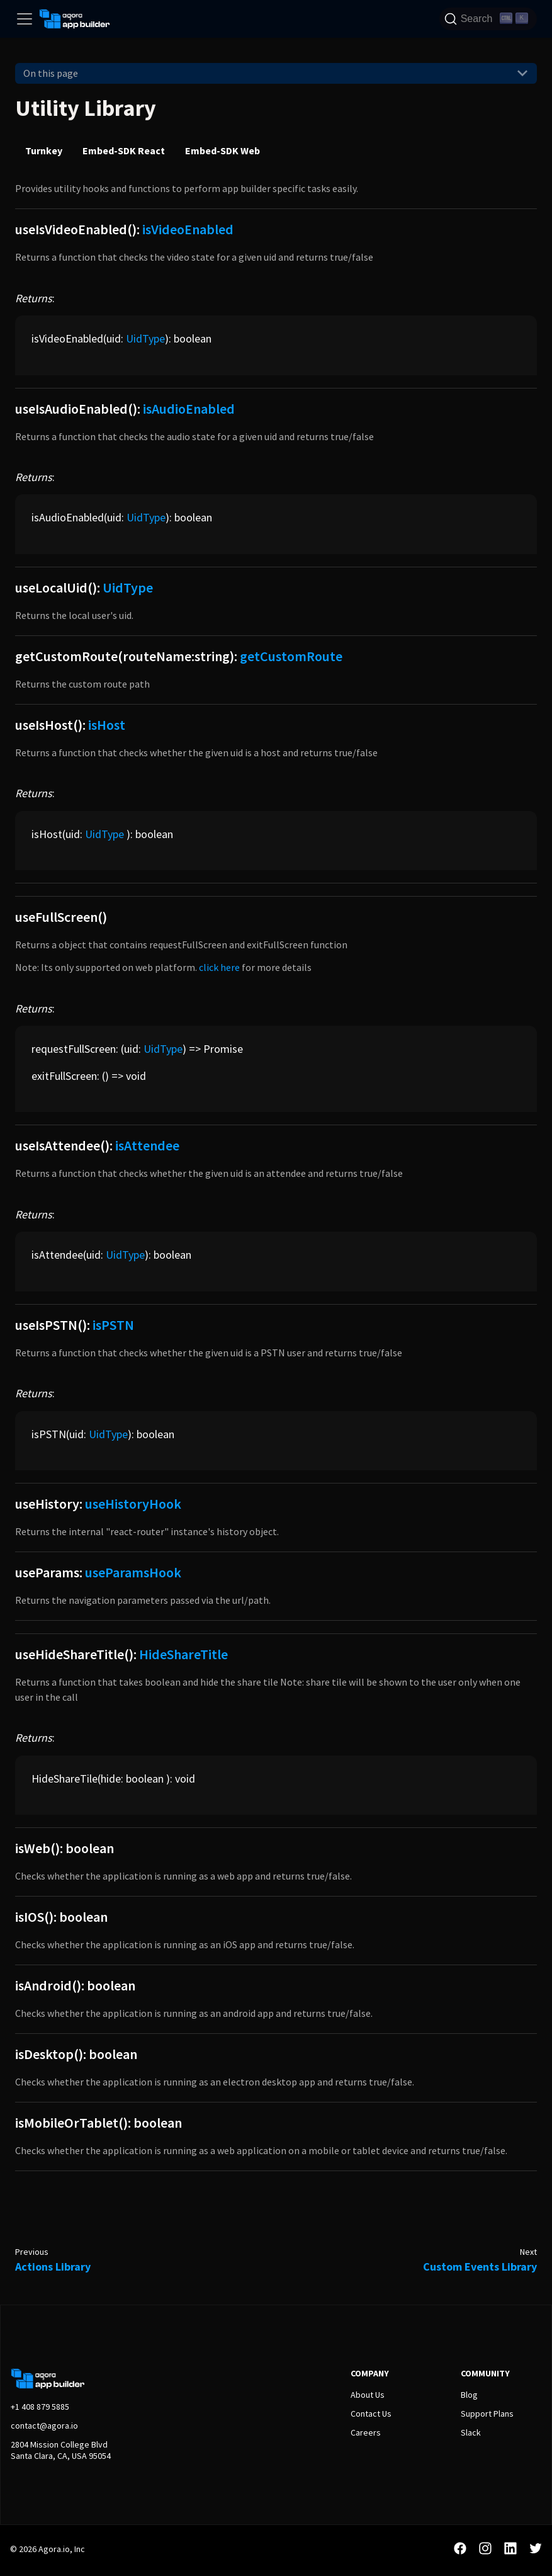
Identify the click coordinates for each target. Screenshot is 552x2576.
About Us (368, 2394)
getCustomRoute (291, 656)
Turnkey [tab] (43, 150)
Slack (471, 2432)
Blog (469, 2394)
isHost (106, 725)
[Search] (488, 19)
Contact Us (371, 2413)
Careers (366, 2432)
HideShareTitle (183, 1654)
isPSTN (113, 1325)
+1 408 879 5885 (40, 2406)
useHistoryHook (133, 1503)
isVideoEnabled (188, 229)
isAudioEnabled (189, 408)
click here (219, 967)
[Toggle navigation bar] (24, 18)
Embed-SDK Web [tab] (222, 150)
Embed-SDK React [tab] (123, 150)
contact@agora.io (44, 2425)
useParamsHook (133, 1572)
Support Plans (487, 2413)
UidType (145, 338)
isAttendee (147, 1145)
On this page (50, 73)
